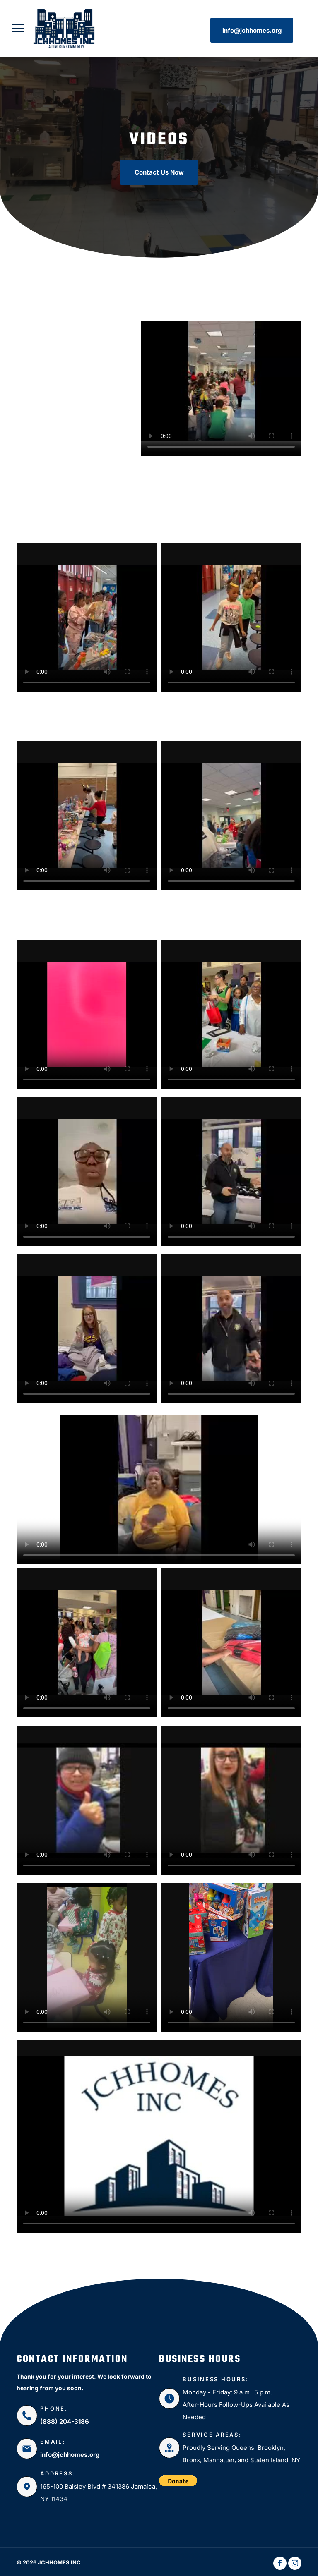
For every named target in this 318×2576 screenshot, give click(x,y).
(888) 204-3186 (64, 2421)
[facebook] (280, 2564)
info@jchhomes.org (69, 2455)
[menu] (18, 28)
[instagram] (294, 2564)
